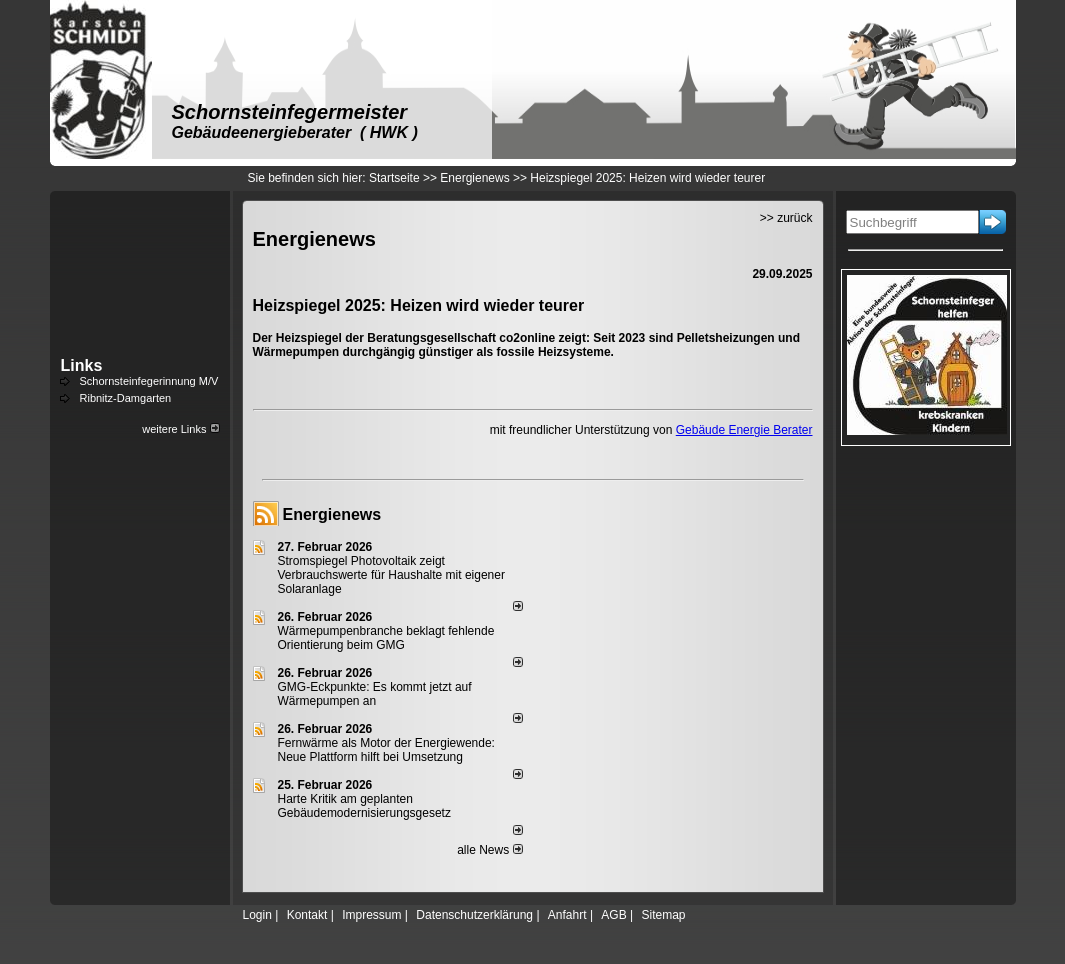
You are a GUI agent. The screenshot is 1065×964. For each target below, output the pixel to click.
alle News (489, 850)
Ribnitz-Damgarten (126, 398)
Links (82, 365)
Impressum (371, 915)
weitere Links (180, 429)
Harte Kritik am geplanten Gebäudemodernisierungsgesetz (364, 806)
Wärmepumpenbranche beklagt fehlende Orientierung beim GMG (386, 638)
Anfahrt (567, 915)
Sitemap (663, 915)
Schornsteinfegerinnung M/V (149, 381)
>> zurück (786, 218)
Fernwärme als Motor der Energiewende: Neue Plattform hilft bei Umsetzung (386, 750)
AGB (613, 915)
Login (257, 915)
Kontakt (307, 915)
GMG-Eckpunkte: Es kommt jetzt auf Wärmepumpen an (375, 694)
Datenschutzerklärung (474, 915)
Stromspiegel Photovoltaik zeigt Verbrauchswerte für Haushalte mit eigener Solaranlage (391, 575)
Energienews (332, 514)
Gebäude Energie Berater (744, 430)
